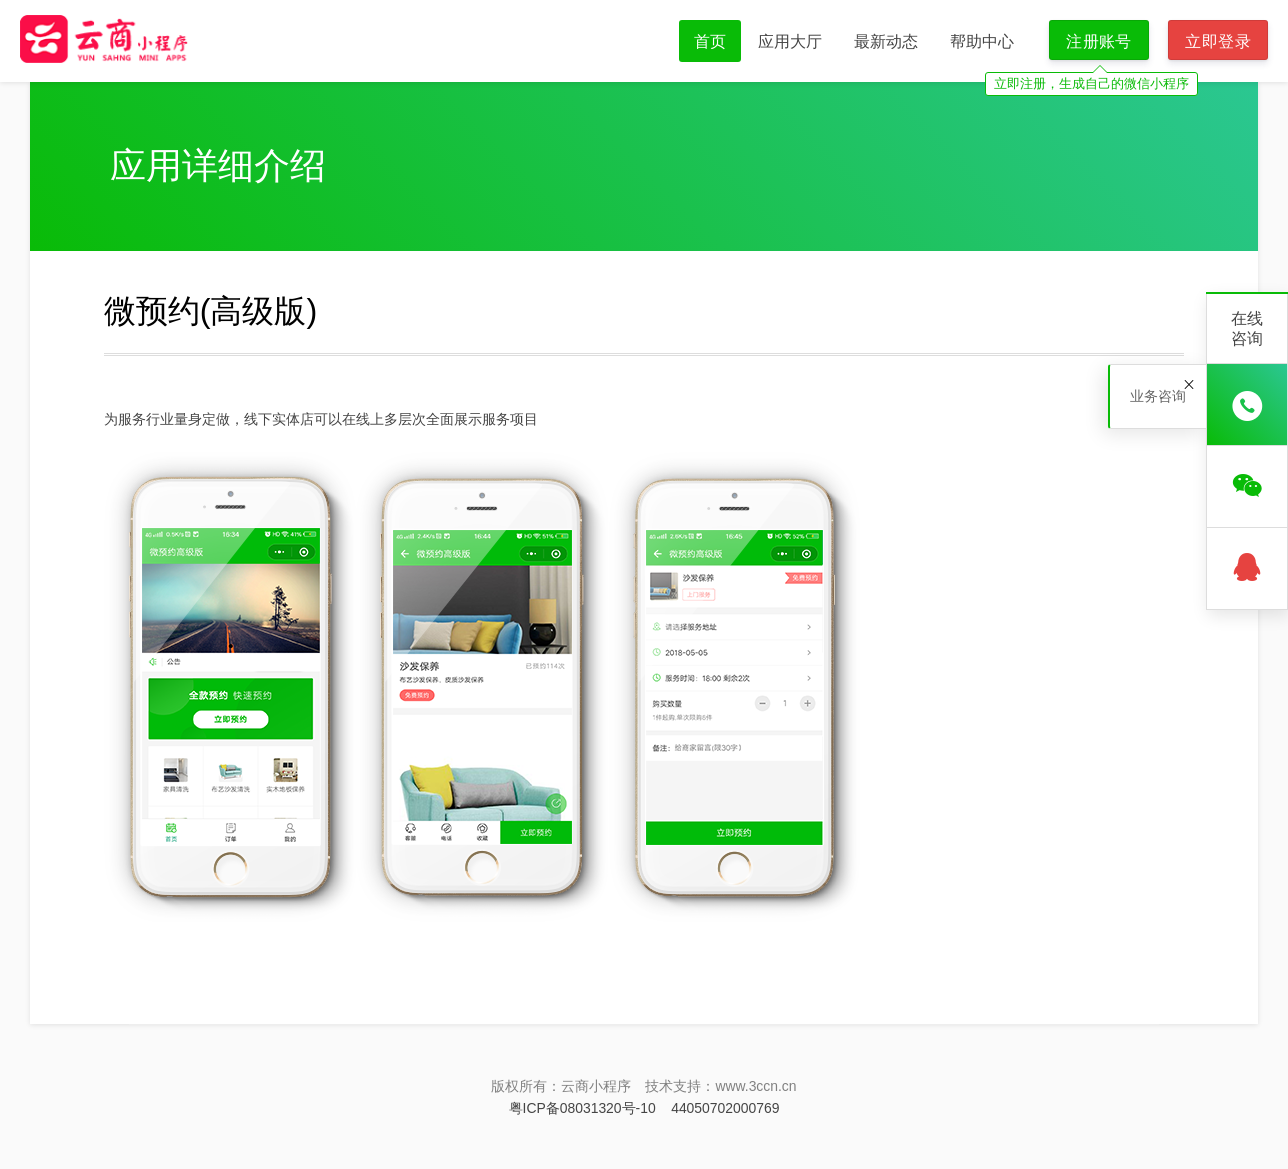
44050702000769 (725, 1108)
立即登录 (1218, 41)
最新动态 (886, 41)
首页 (710, 41)
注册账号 (1099, 41)
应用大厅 (790, 41)
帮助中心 (982, 41)
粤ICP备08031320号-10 (582, 1108)
